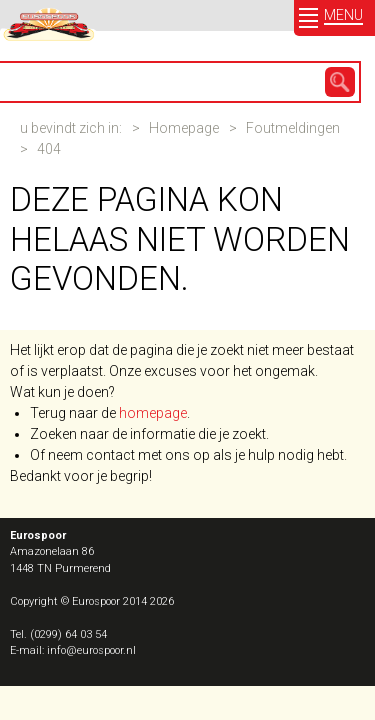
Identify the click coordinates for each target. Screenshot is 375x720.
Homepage (184, 128)
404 (49, 149)
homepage (153, 413)
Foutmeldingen (293, 128)
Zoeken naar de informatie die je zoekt (148, 434)
